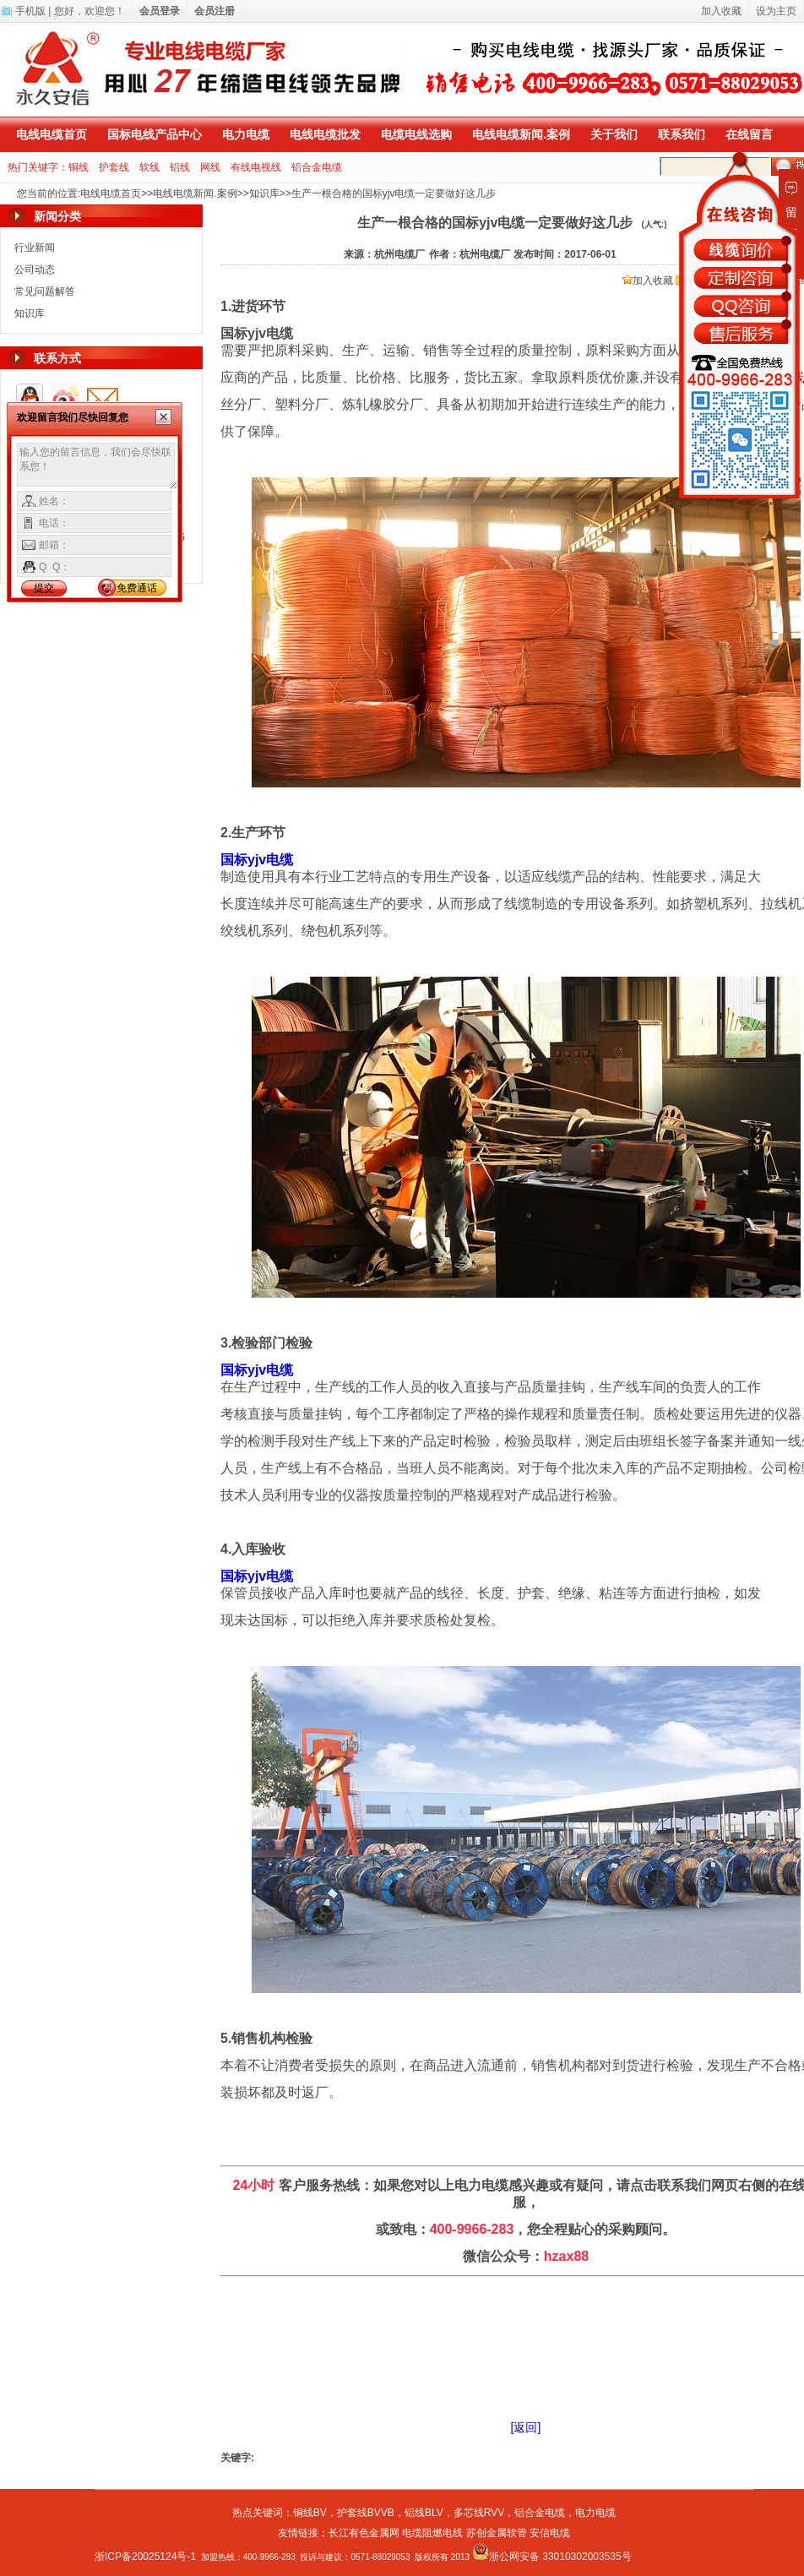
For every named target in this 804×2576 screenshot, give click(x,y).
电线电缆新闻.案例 (521, 134)
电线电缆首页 (51, 134)
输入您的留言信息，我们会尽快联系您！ (97, 466)
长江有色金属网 (364, 2533)
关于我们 (614, 134)
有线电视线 (256, 167)
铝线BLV (424, 2513)
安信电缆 (550, 2533)
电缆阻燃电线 (432, 2533)
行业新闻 (34, 247)
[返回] (526, 2427)
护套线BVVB (365, 2513)
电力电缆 (245, 134)
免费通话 (137, 588)
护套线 (114, 167)
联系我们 (681, 134)
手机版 (30, 11)
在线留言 (749, 134)
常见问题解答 (44, 291)
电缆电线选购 (416, 134)
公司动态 (34, 269)
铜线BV (310, 2513)
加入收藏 (647, 280)
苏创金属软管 (496, 2533)
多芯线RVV (479, 2513)
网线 (210, 167)
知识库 (264, 193)
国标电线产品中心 (154, 134)
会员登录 (159, 11)
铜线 (78, 167)
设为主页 (776, 11)
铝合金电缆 (316, 167)
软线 (149, 167)
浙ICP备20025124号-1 (145, 2556)
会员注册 (214, 11)
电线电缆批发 (325, 134)
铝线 (180, 167)
